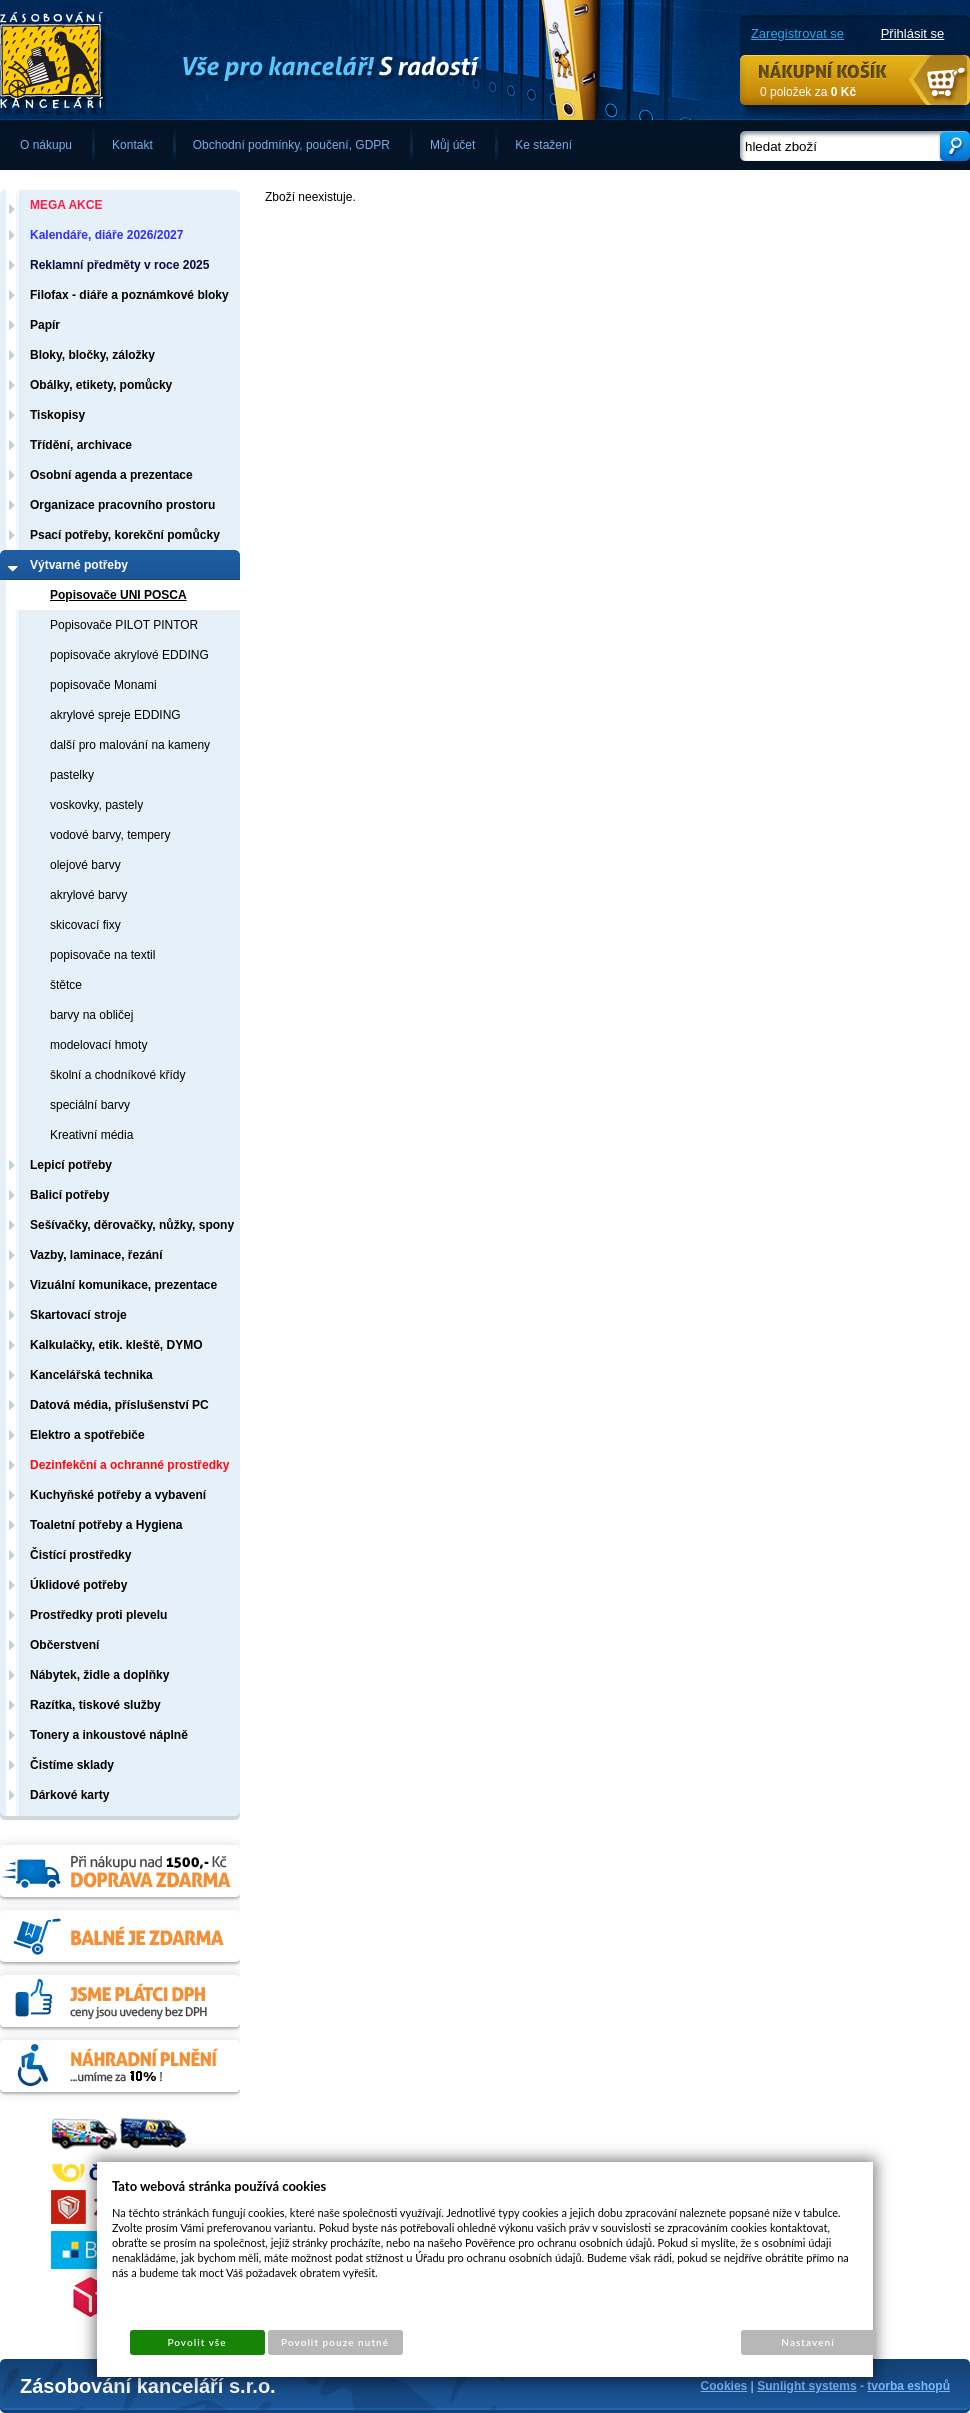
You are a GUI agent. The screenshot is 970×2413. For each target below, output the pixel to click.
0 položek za (808, 92)
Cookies (724, 2386)
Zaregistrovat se (797, 33)
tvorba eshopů (908, 2386)
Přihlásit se (913, 33)
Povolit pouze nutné (335, 2342)
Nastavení (807, 2342)
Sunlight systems (806, 2386)
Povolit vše (196, 2342)
